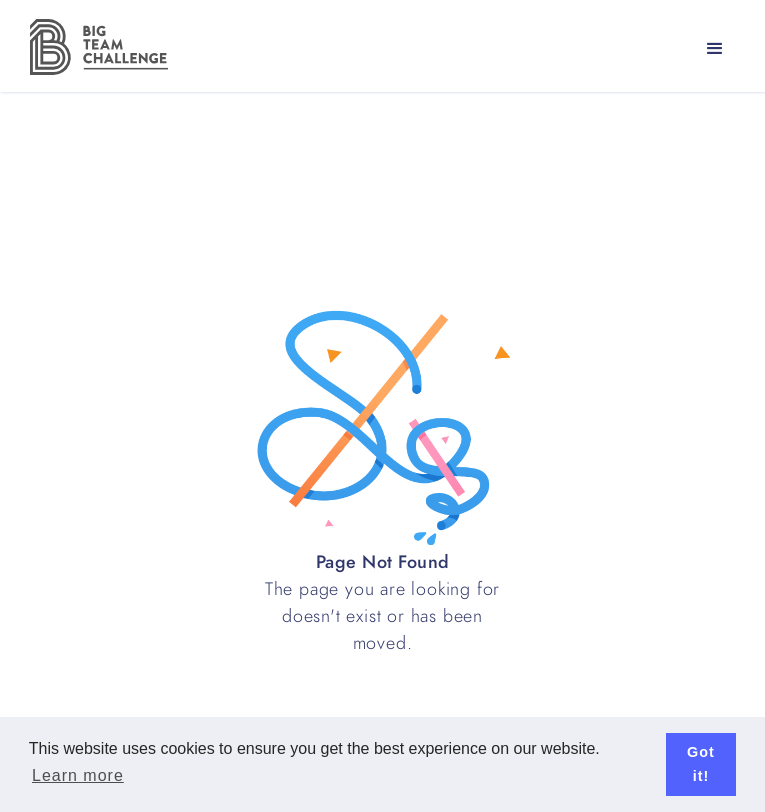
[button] (715, 49)
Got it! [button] (701, 764)
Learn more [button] (78, 775)
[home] (94, 47)
